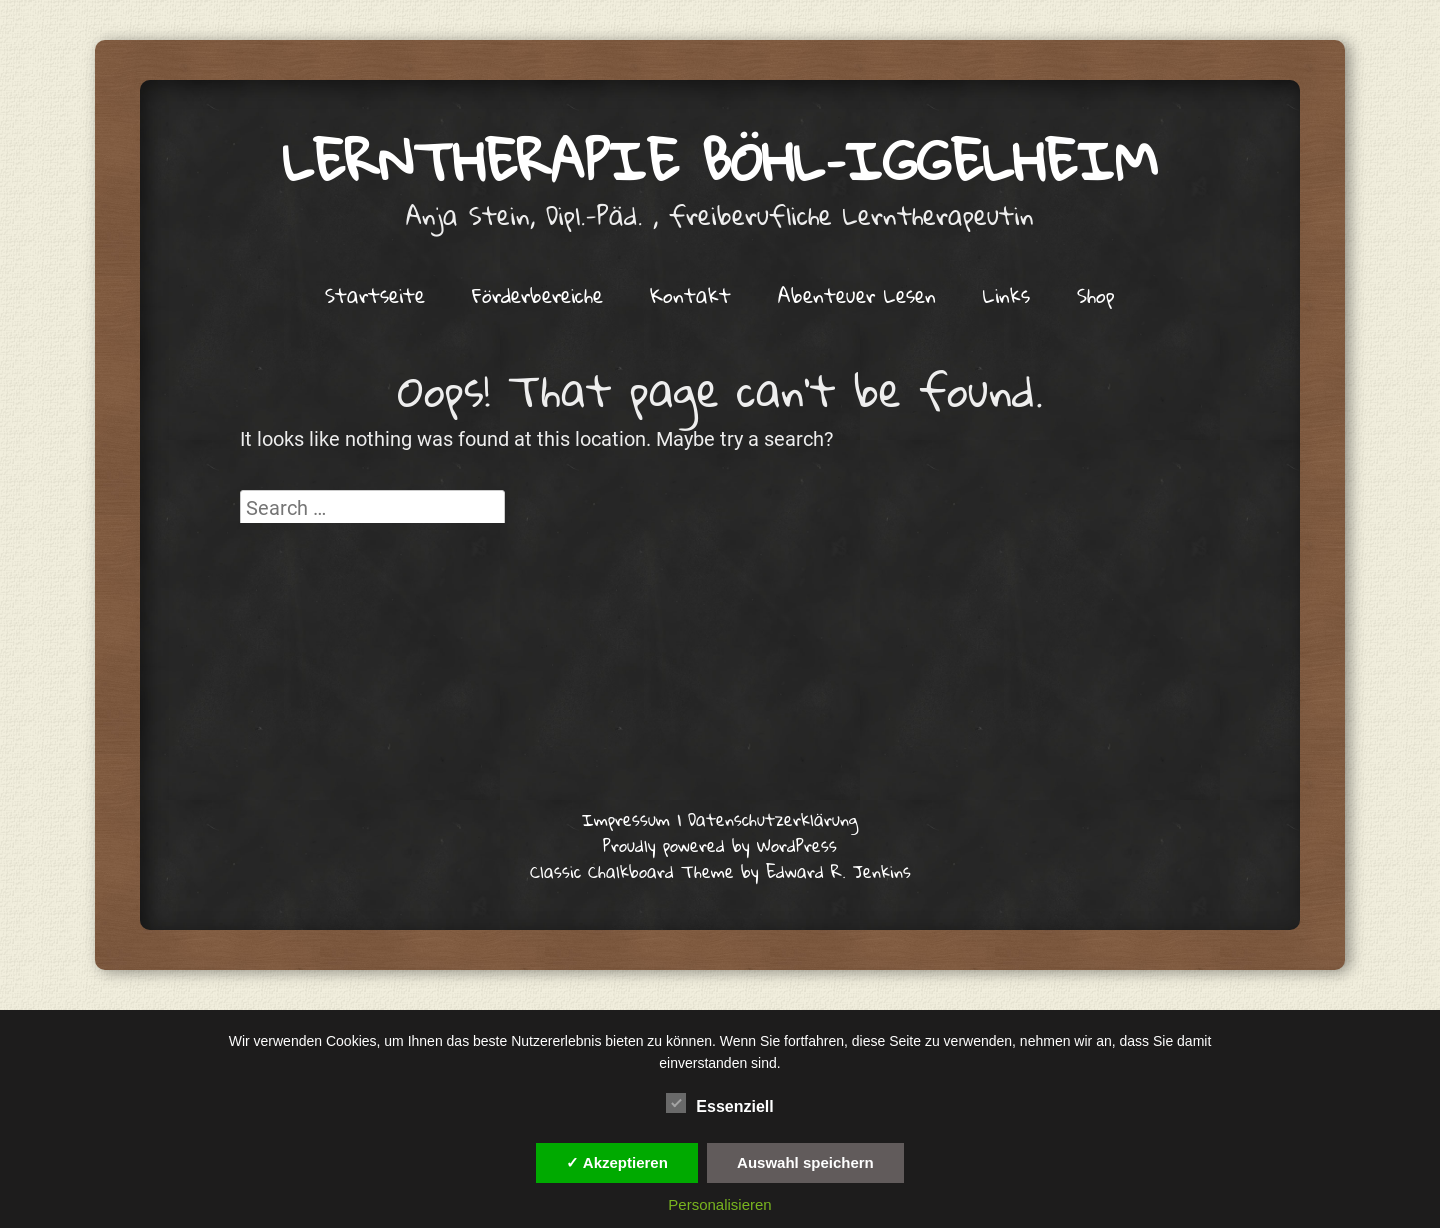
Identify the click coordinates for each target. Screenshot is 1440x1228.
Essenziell (719, 1103)
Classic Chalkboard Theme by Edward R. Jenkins (720, 871)
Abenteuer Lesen (857, 295)
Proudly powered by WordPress (720, 845)
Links (1006, 295)
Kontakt (690, 295)
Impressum (626, 819)
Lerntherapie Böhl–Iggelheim (720, 160)
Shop (1096, 295)
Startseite (375, 295)
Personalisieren (719, 1204)
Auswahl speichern (805, 1162)
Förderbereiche (537, 295)
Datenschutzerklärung (773, 819)
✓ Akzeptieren (617, 1162)
